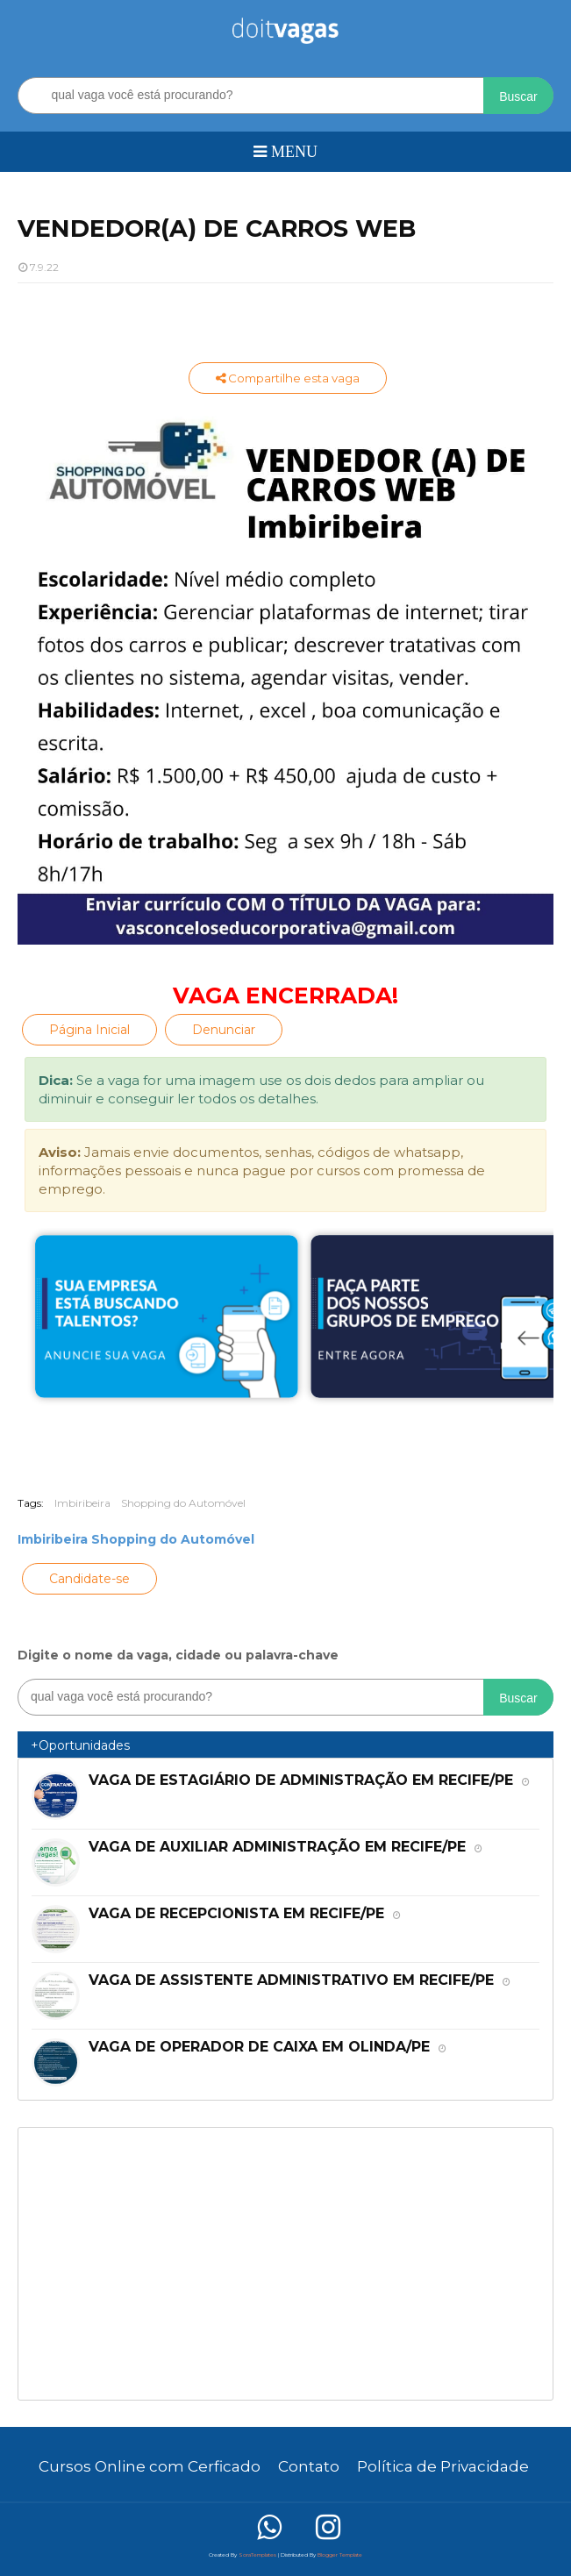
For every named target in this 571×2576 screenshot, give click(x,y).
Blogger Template (340, 2554)
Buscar (518, 96)
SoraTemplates (257, 2554)
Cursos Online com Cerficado (150, 2466)
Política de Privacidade (443, 2466)
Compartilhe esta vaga (288, 378)
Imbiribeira (82, 1502)
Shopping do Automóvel (183, 1502)
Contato (308, 2466)
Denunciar (223, 1030)
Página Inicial (89, 1030)
